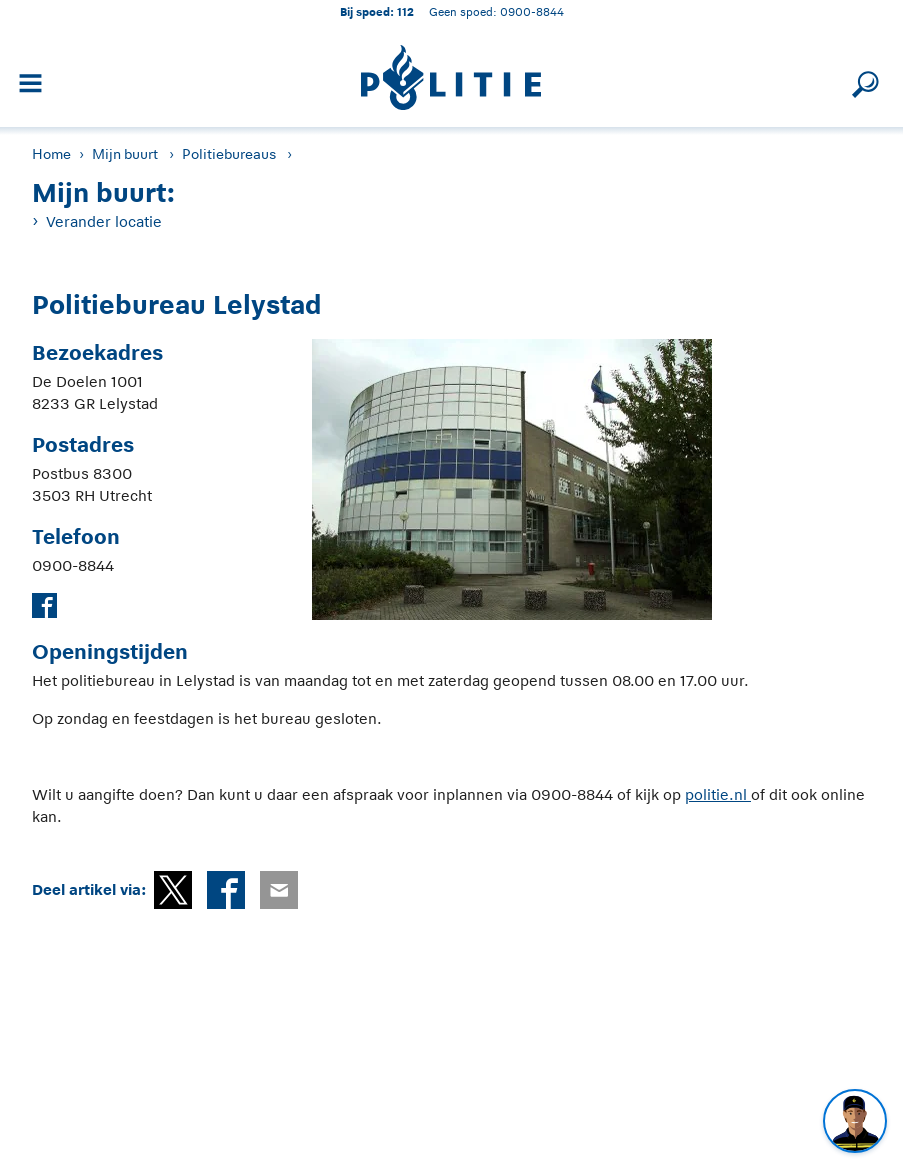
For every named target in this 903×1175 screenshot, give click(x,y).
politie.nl (718, 794)
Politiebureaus (229, 154)
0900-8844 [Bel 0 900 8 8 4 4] (532, 11)
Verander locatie (104, 221)
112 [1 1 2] (405, 11)
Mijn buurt (125, 154)
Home (51, 154)
